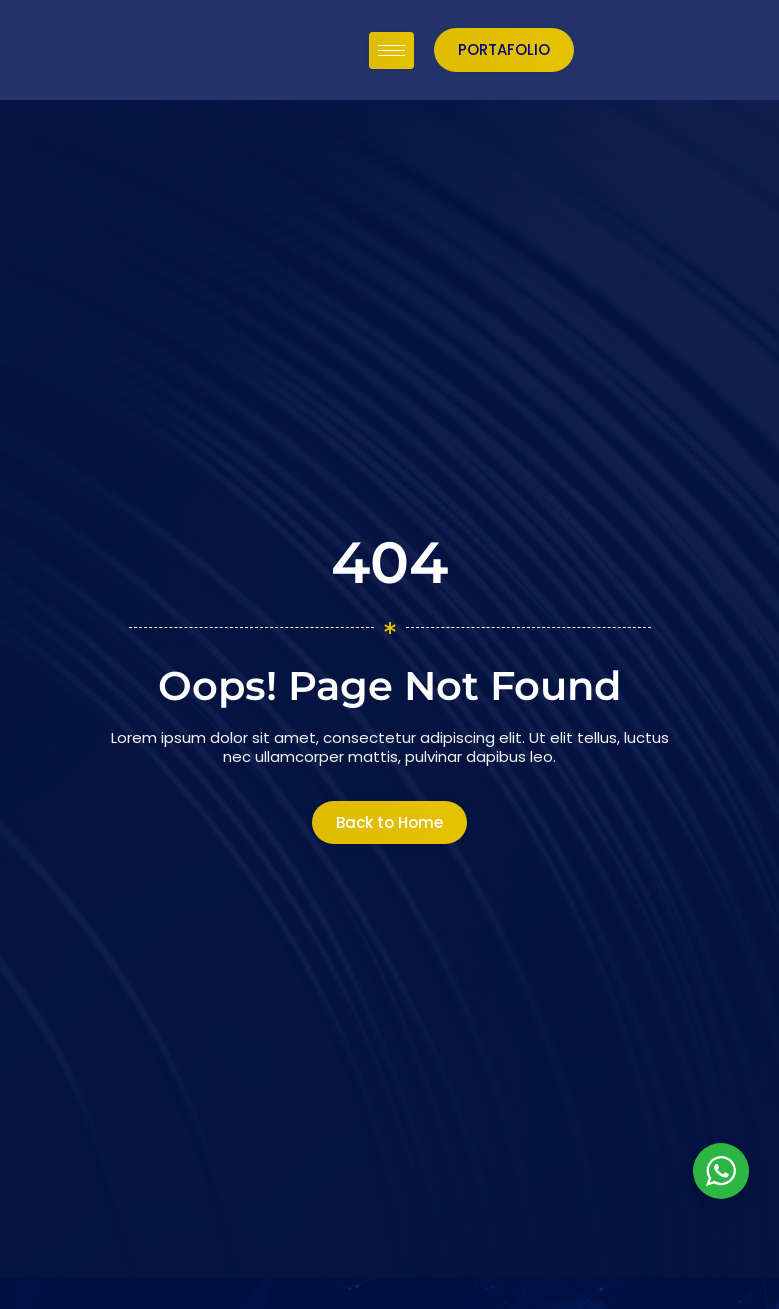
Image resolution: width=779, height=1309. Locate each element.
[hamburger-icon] (576, 49)
